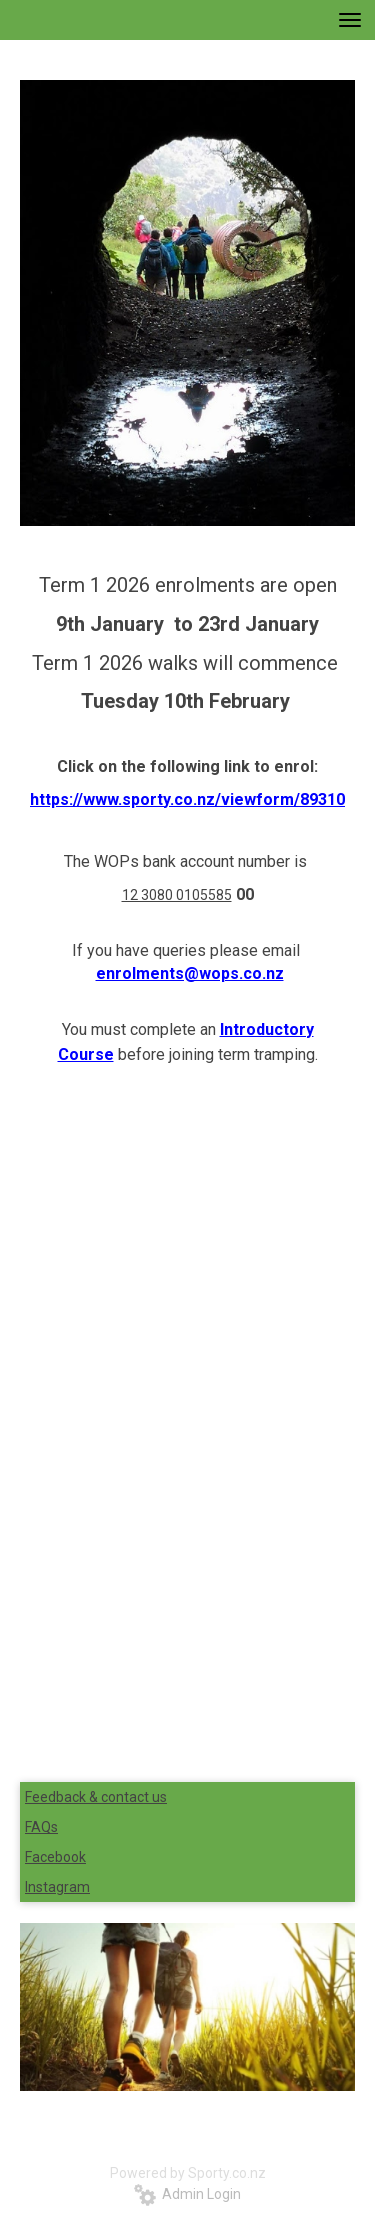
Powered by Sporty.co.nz (188, 2173)
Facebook (55, 1857)
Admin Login (187, 2194)
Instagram (57, 1887)
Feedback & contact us (96, 1797)
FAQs (41, 1827)
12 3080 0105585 (177, 895)
